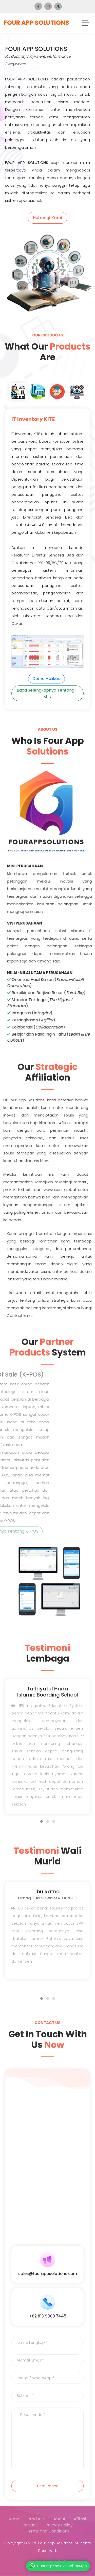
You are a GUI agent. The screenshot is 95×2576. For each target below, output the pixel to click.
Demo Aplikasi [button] (46, 678)
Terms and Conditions (47, 2531)
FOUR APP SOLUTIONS (36, 22)
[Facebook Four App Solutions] (38, 6)
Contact (29, 2525)
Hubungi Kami (47, 218)
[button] (16, 651)
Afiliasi (80, 2519)
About (59, 2519)
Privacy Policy (59, 2525)
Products (36, 2519)
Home (13, 2519)
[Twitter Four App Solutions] (58, 6)
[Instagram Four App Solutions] (48, 6)
